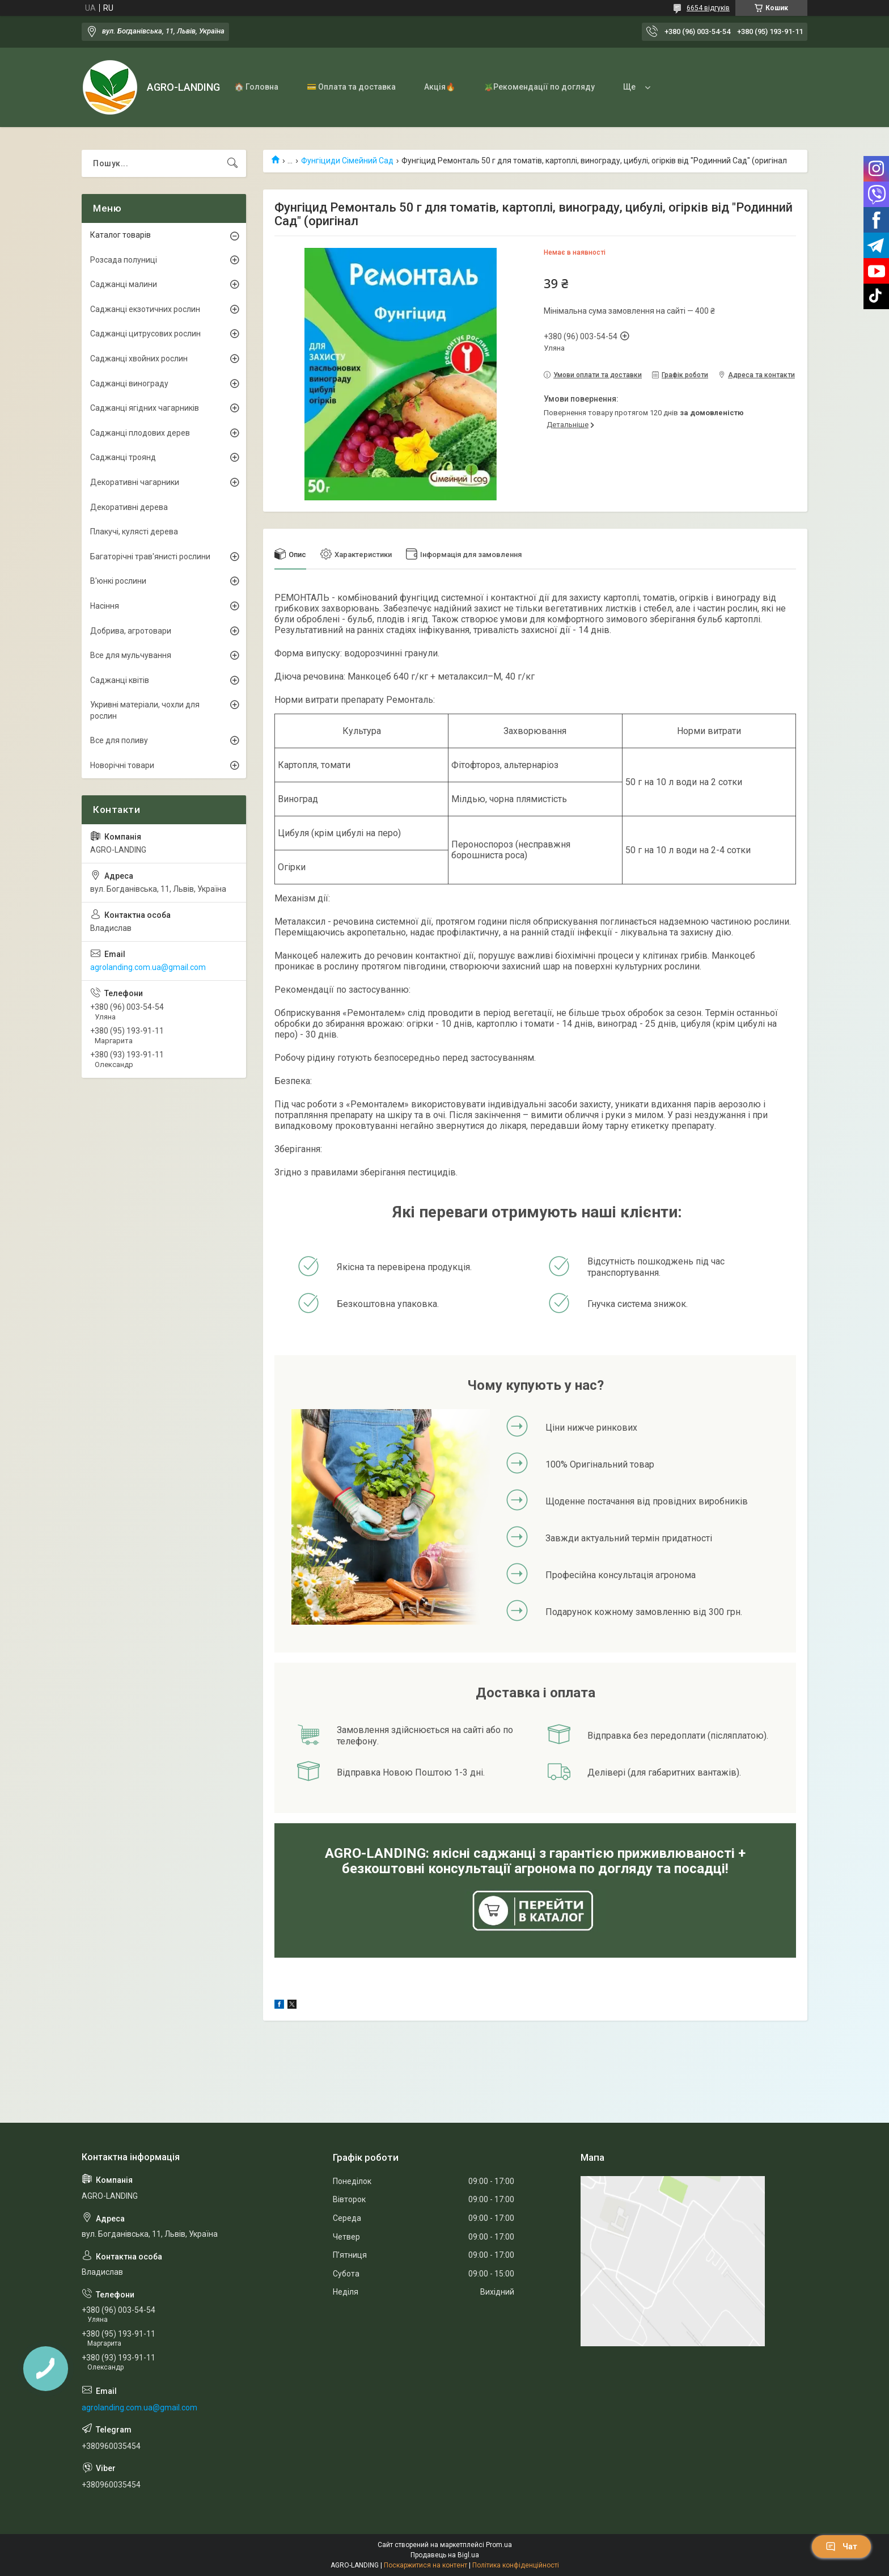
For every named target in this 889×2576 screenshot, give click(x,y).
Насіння (104, 605)
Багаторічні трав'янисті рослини (150, 556)
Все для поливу (119, 740)
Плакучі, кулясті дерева (134, 531)
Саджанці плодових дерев (140, 432)
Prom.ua (499, 2545)
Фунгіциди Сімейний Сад (347, 160)
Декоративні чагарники (134, 482)
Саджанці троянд (123, 457)
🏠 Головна (256, 86)
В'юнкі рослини (118, 580)
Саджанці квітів (119, 680)
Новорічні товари (122, 765)
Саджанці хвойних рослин (139, 358)
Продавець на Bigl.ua (444, 2555)
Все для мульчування (130, 655)
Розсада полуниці (123, 259)
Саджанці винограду (129, 383)
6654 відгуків (708, 8)
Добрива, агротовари (130, 630)
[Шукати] (232, 163)
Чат (841, 2546)
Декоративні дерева (129, 507)
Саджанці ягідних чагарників (144, 407)
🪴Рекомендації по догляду (539, 86)
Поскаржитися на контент (425, 2565)
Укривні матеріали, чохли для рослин (145, 710)
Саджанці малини (123, 284)
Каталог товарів (120, 234)
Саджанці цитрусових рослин (145, 333)
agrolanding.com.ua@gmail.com (148, 967)
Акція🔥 (439, 86)
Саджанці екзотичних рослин (145, 309)
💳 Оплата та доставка (351, 86)
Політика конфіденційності (515, 2565)
